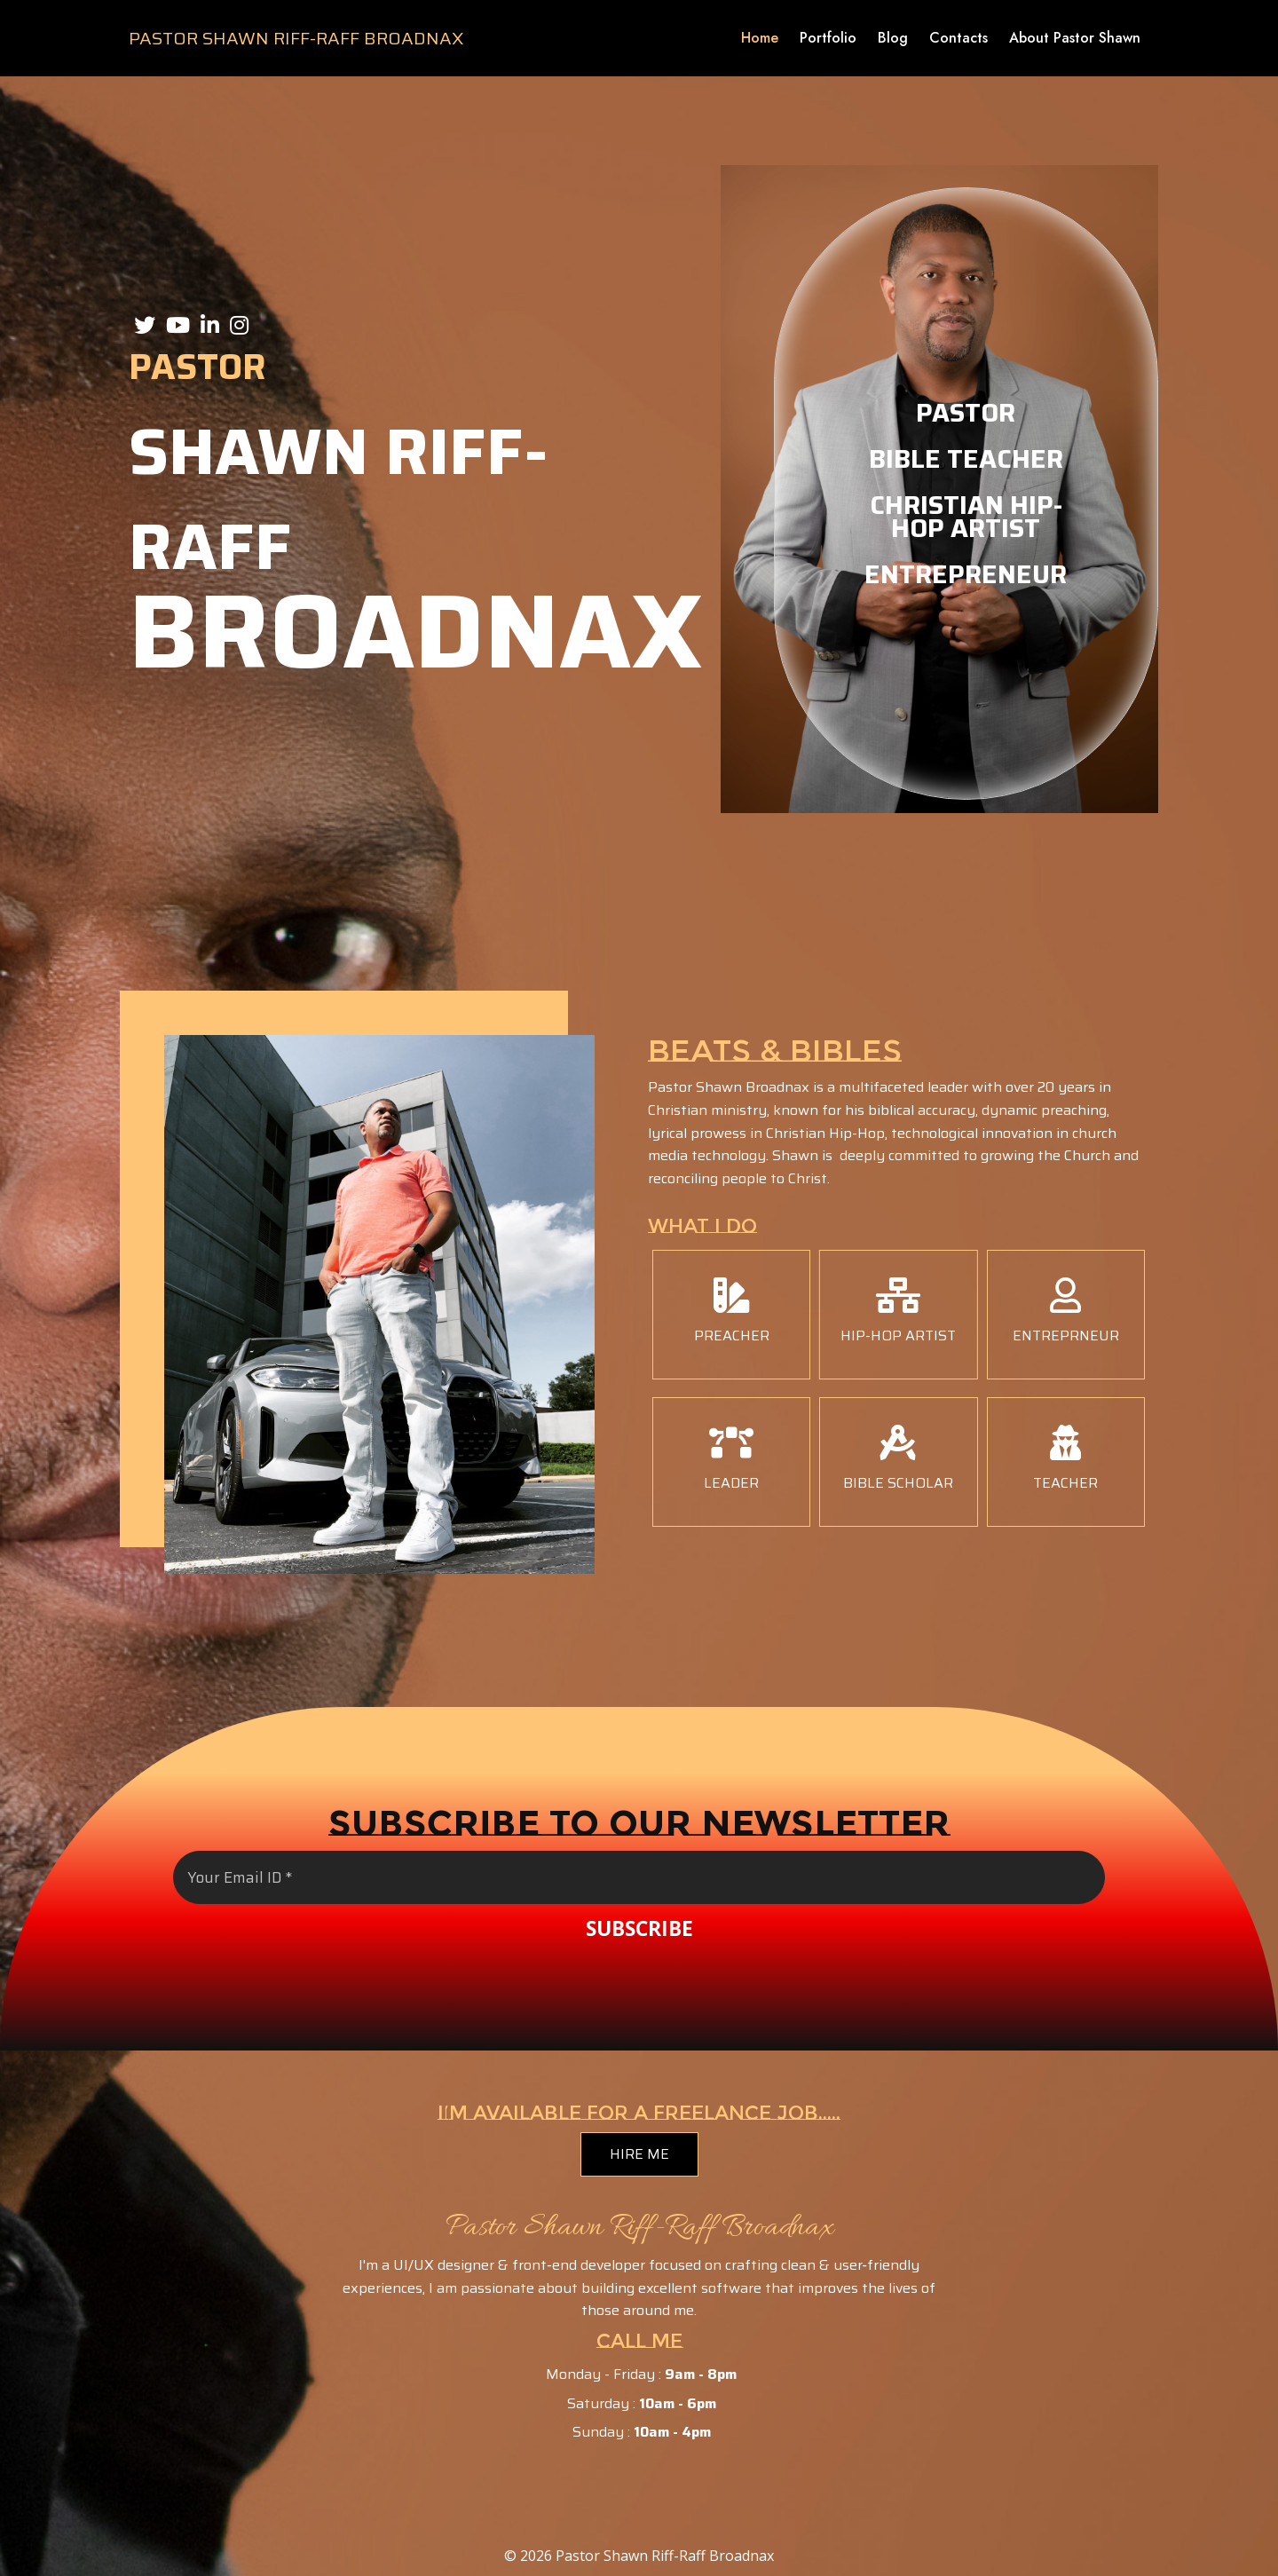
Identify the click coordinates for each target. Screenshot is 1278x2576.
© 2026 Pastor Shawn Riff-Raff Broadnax (639, 2555)
